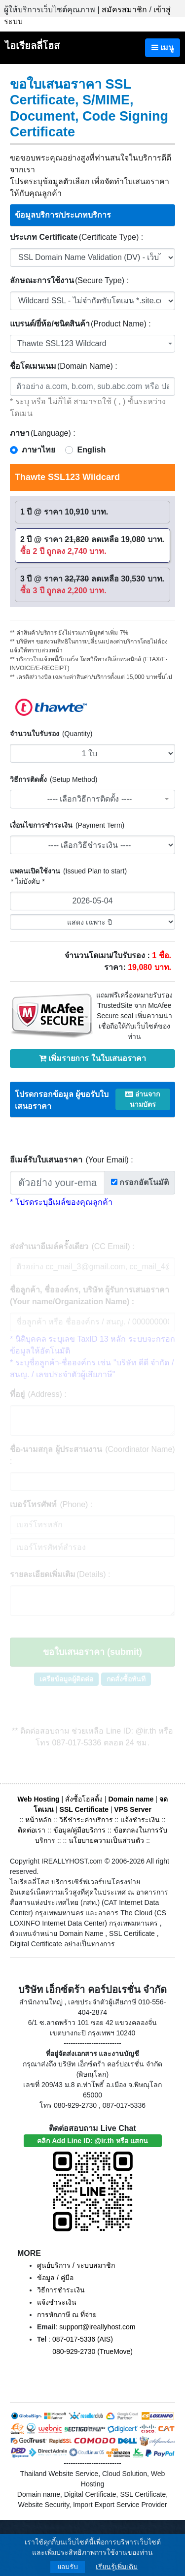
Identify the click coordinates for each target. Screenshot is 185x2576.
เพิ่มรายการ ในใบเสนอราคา (92, 1058)
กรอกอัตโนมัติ (140, 1182)
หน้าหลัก (39, 1820)
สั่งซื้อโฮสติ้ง (84, 1799)
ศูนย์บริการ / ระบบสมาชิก (76, 2265)
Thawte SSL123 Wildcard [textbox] (62, 343)
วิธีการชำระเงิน (61, 2290)
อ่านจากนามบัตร (142, 1099)
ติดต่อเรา (31, 1830)
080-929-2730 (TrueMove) (92, 2351)
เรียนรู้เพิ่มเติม (117, 2567)
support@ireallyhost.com (97, 2327)
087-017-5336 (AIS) (82, 2339)
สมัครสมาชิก (124, 9)
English (91, 450)
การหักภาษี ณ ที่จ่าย (67, 2314)
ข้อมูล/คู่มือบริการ (79, 1830)
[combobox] (92, 344)
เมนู (162, 47)
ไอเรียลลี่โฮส (32, 45)
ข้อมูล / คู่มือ (55, 2278)
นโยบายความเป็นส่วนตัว (106, 1840)
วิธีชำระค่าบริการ (86, 1820)
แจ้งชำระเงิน (140, 1820)
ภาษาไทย (38, 450)
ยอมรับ (67, 2567)
